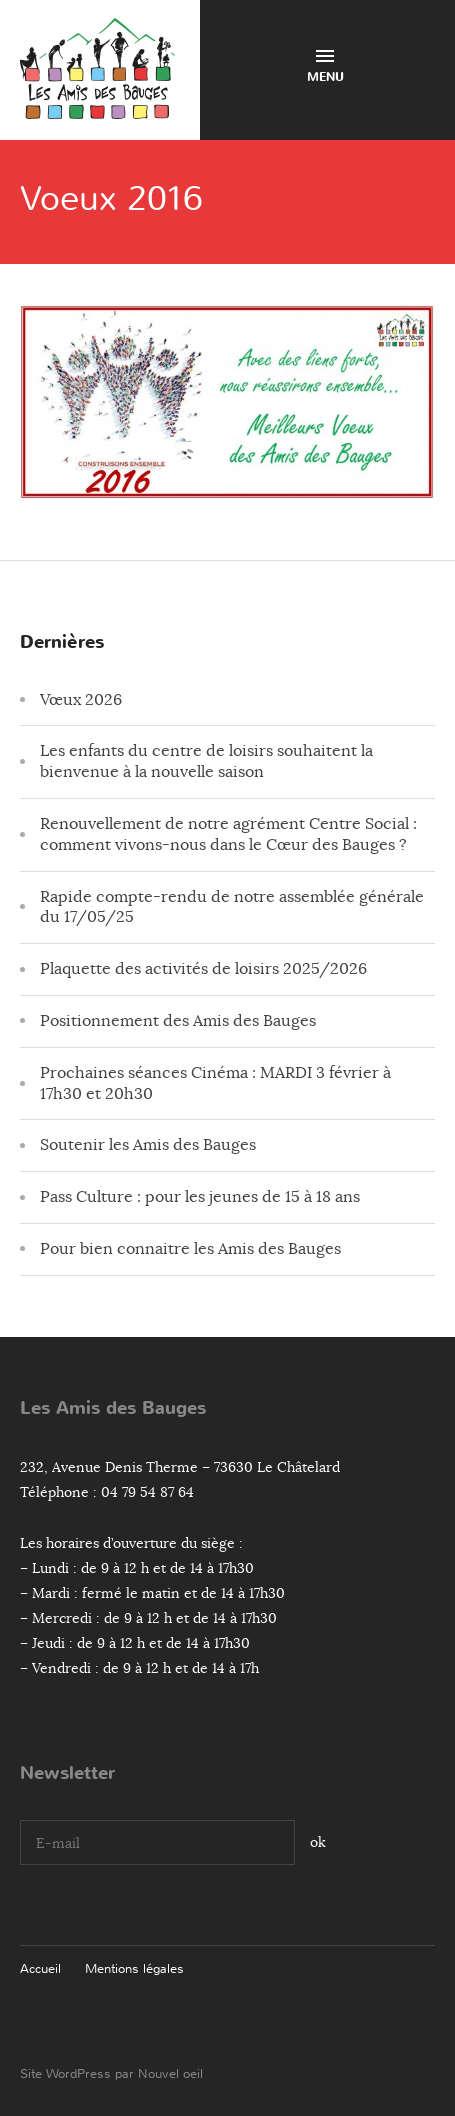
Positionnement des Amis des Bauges (178, 1021)
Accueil (40, 1968)
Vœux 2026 (81, 700)
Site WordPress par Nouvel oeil (111, 2073)
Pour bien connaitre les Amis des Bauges (190, 1249)
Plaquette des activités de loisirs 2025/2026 (203, 969)
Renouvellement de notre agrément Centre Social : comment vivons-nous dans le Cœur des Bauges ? (228, 834)
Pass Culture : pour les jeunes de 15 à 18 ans (200, 1197)
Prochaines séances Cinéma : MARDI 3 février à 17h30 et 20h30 (215, 1083)
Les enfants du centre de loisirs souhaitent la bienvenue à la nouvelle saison (206, 761)
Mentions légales (134, 1968)
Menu (325, 67)
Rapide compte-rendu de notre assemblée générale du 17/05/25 (232, 907)
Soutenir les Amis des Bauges (148, 1145)
